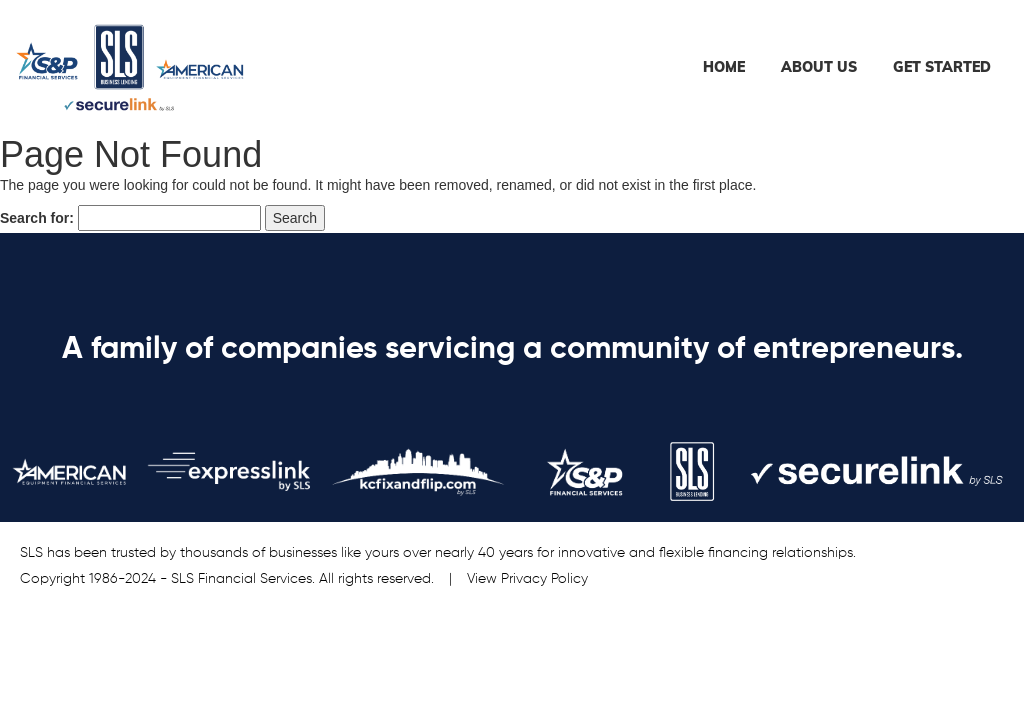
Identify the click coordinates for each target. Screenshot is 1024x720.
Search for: (37, 218)
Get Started (942, 67)
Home (724, 67)
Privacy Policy (544, 579)
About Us (819, 67)
